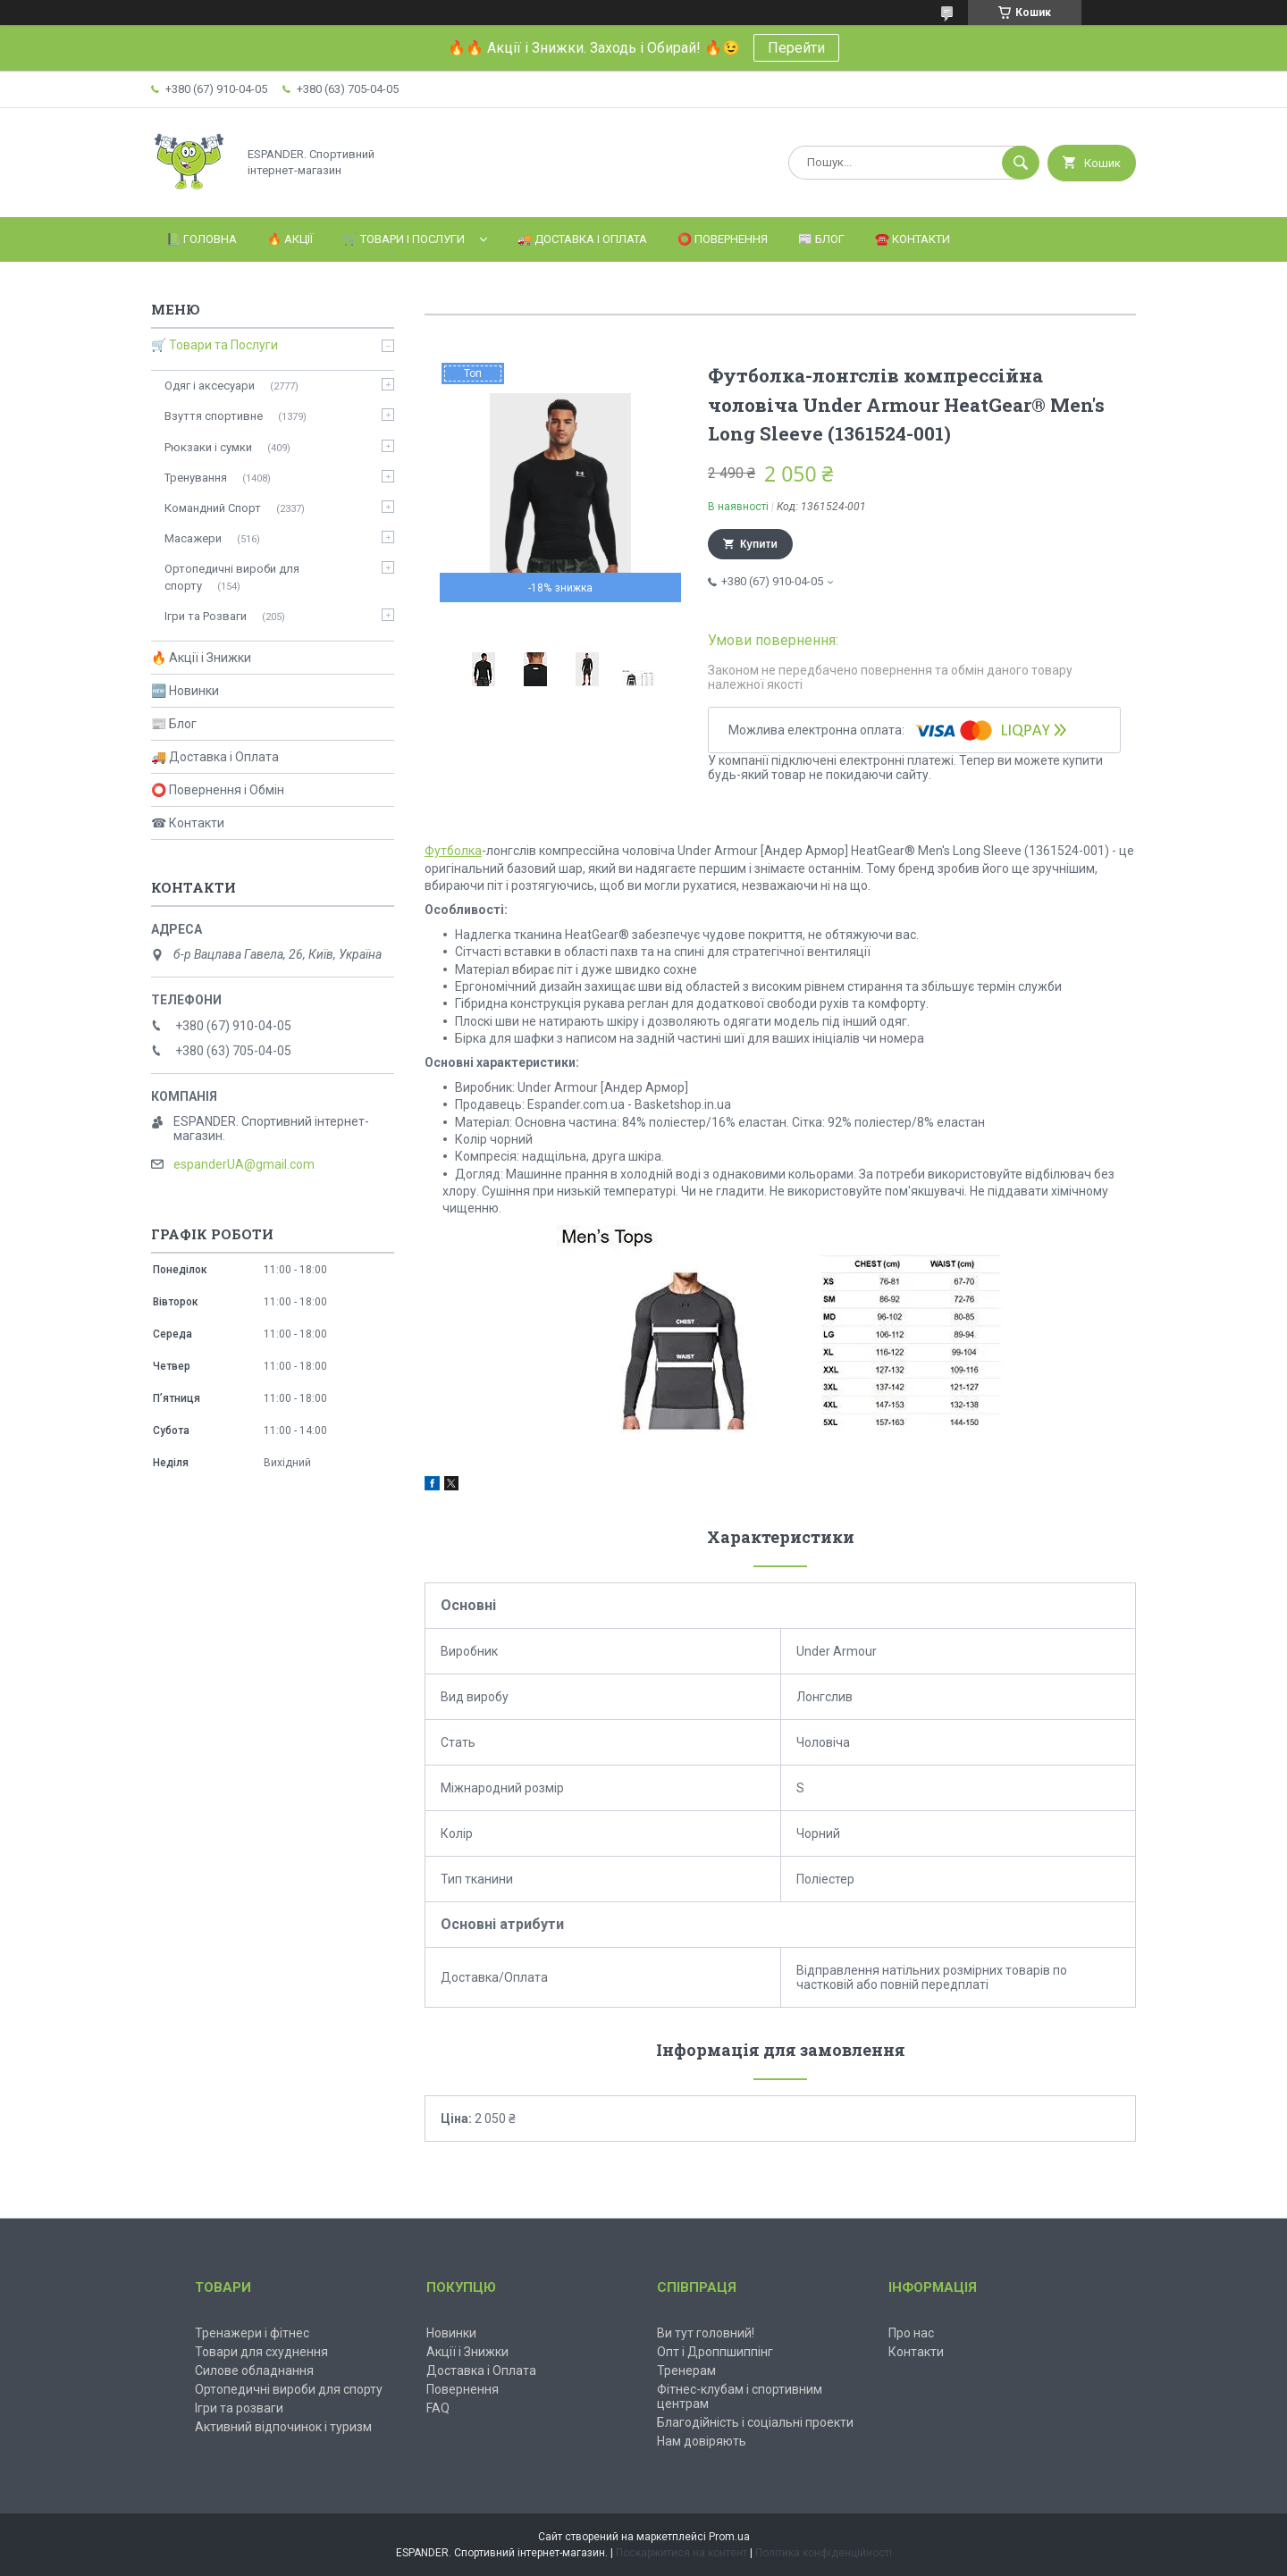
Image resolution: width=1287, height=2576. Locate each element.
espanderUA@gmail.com (244, 1164)
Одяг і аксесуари (209, 385)
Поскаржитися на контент (681, 2553)
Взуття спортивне (213, 416)
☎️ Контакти (912, 239)
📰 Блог (821, 239)
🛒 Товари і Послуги (404, 239)
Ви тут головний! (705, 2333)
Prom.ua (729, 2536)
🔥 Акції (290, 239)
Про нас (911, 2333)
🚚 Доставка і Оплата (582, 239)
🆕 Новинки (185, 691)
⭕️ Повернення (722, 239)
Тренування (195, 477)
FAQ (438, 2408)
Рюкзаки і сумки (208, 447)
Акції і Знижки (467, 2352)
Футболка (453, 850)
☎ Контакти (187, 823)
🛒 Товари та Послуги (214, 345)
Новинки (451, 2333)
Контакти (916, 2352)
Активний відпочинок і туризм (283, 2427)
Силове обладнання (254, 2370)
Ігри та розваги (239, 2408)
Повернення (462, 2389)
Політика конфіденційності (823, 2553)
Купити (759, 544)
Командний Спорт (212, 508)
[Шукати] (1020, 163)
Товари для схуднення (261, 2352)
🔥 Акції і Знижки (201, 657)
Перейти (796, 47)
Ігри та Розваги (205, 616)
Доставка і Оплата (481, 2370)
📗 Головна (201, 239)
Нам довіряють (701, 2441)
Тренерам (686, 2370)
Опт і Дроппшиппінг (715, 2352)
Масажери (193, 538)
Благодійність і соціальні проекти (755, 2422)
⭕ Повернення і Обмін (217, 790)
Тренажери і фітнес (252, 2333)
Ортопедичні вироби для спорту (231, 577)
